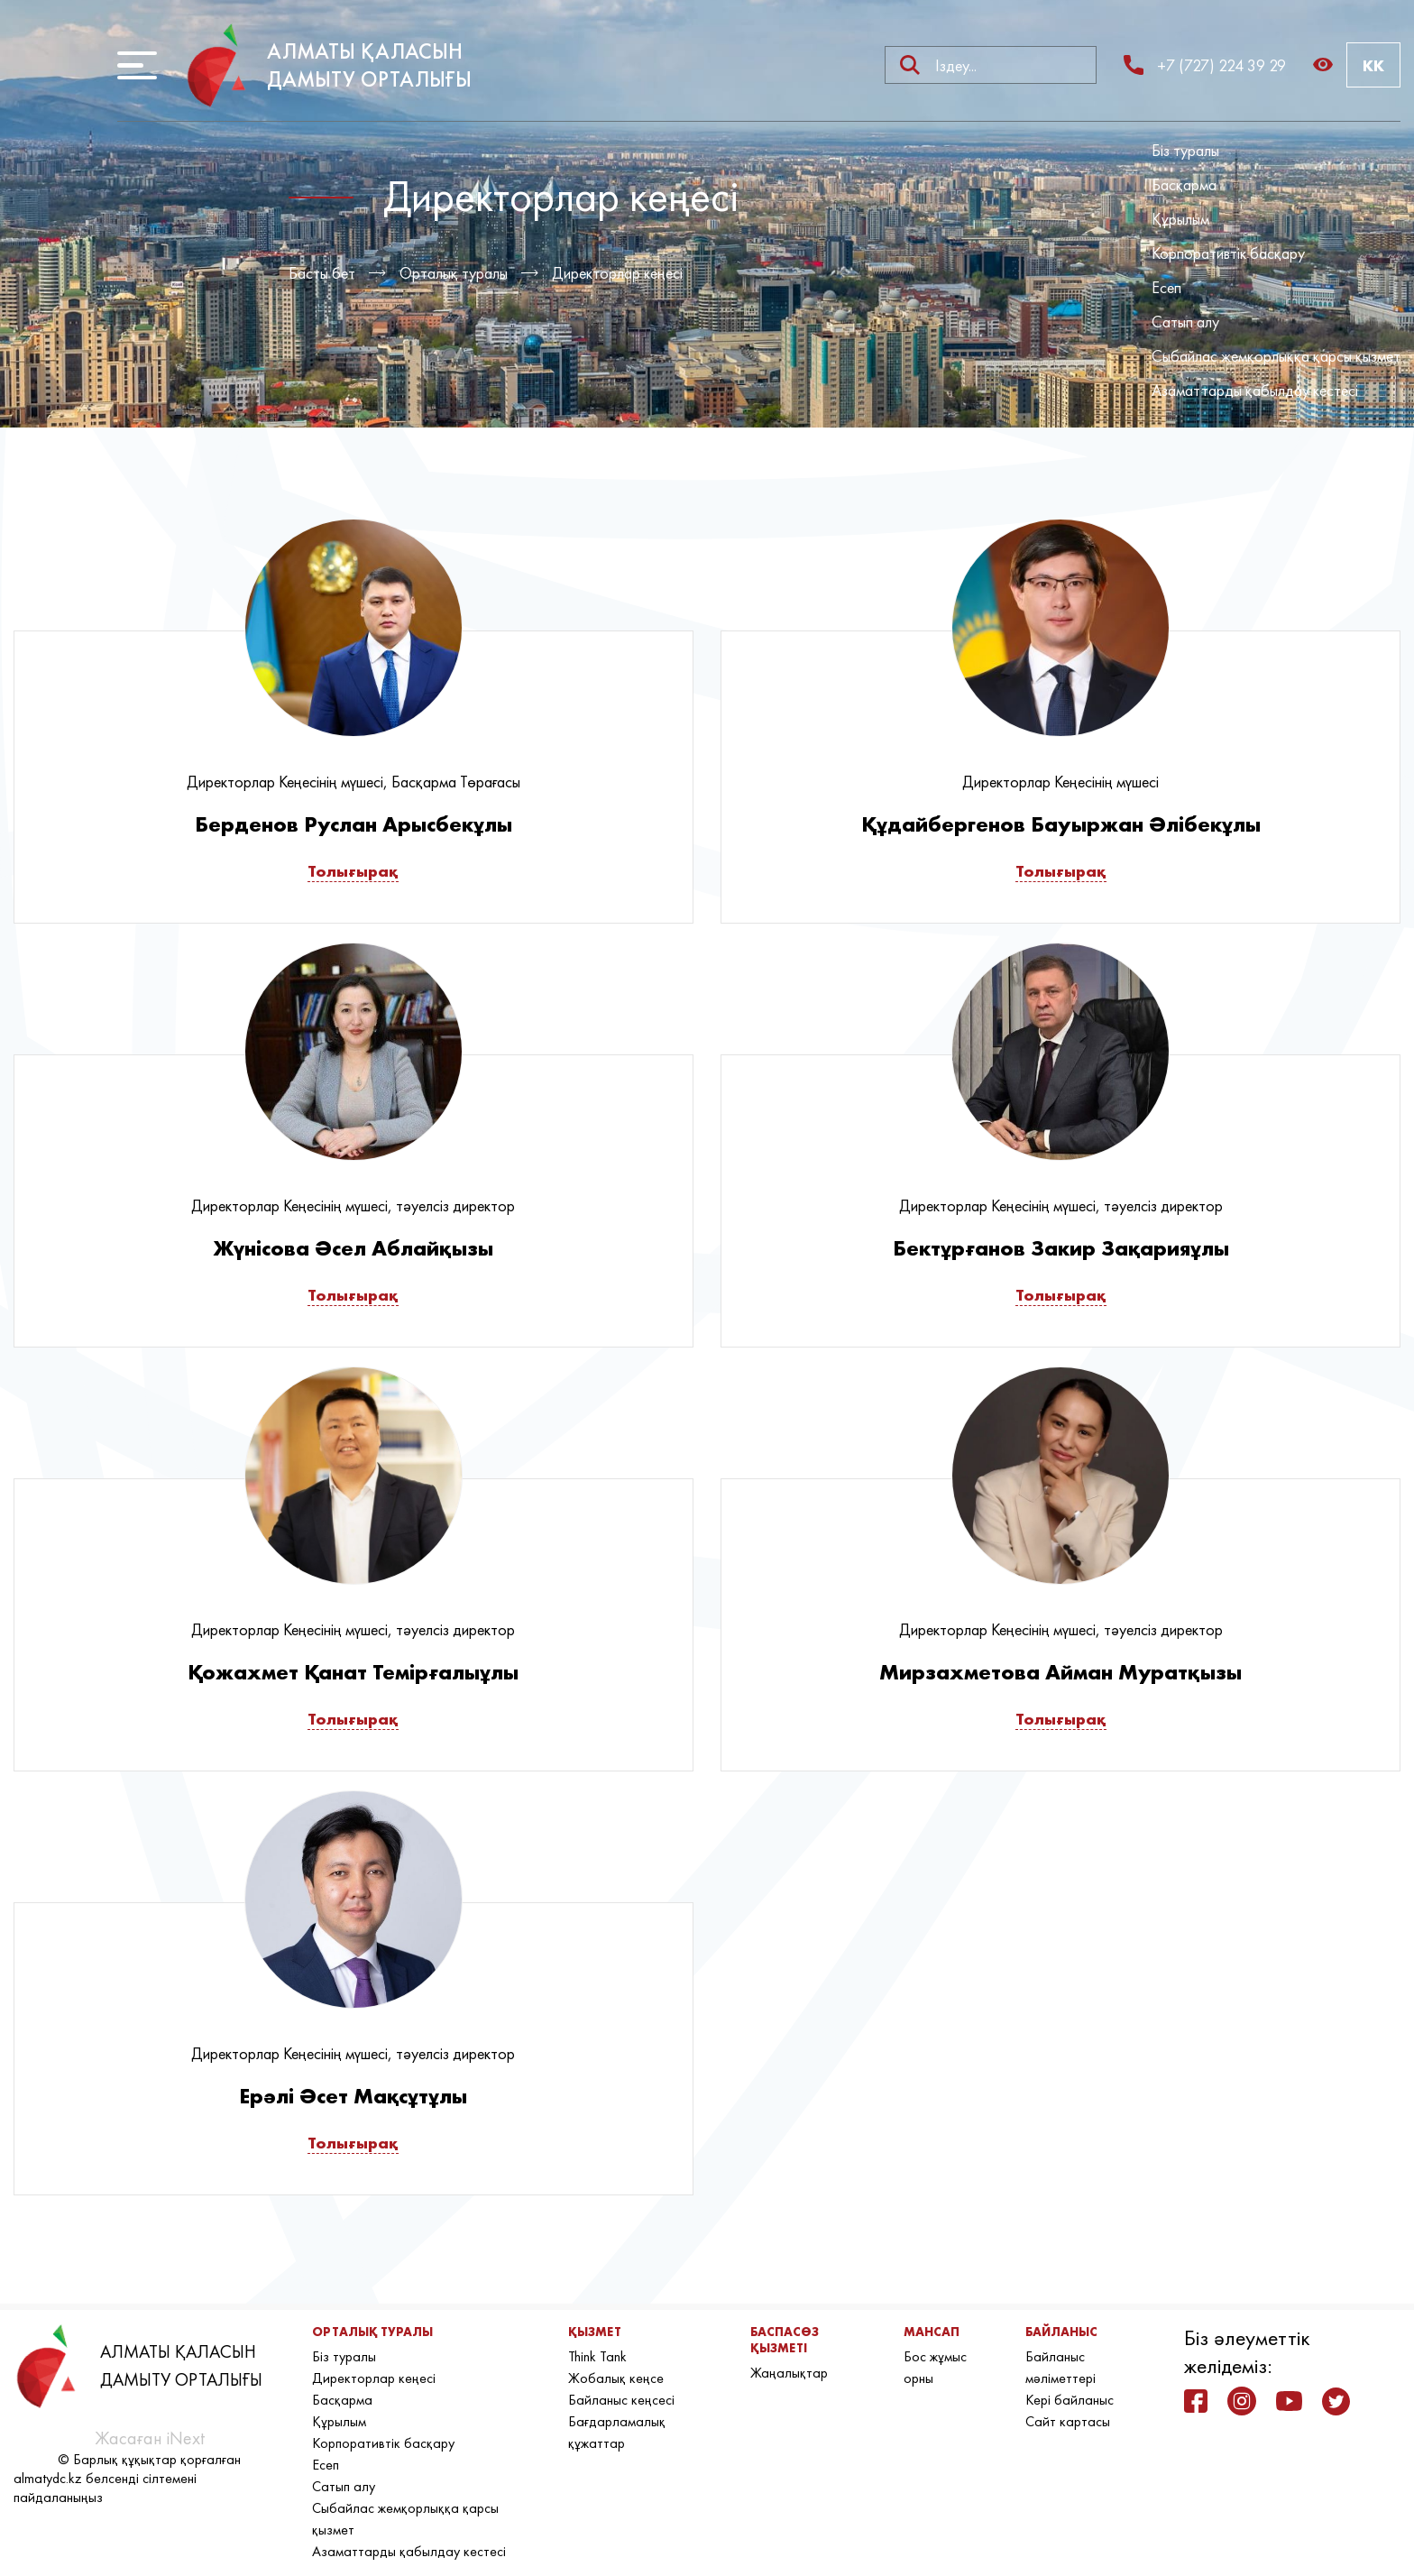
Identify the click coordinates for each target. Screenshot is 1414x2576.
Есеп (1166, 287)
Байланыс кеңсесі (621, 2399)
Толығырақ (353, 870)
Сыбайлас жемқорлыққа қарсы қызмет (1276, 355)
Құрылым (1180, 218)
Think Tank (597, 2356)
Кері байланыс (1069, 2399)
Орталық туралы (453, 272)
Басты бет (322, 272)
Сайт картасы (1067, 2421)
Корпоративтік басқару (1228, 253)
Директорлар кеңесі (617, 272)
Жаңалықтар (789, 2372)
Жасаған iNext (150, 2438)
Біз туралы (1185, 150)
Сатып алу (1185, 321)
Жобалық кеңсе (616, 2378)
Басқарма (1184, 184)
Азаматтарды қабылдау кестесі (1255, 390)
